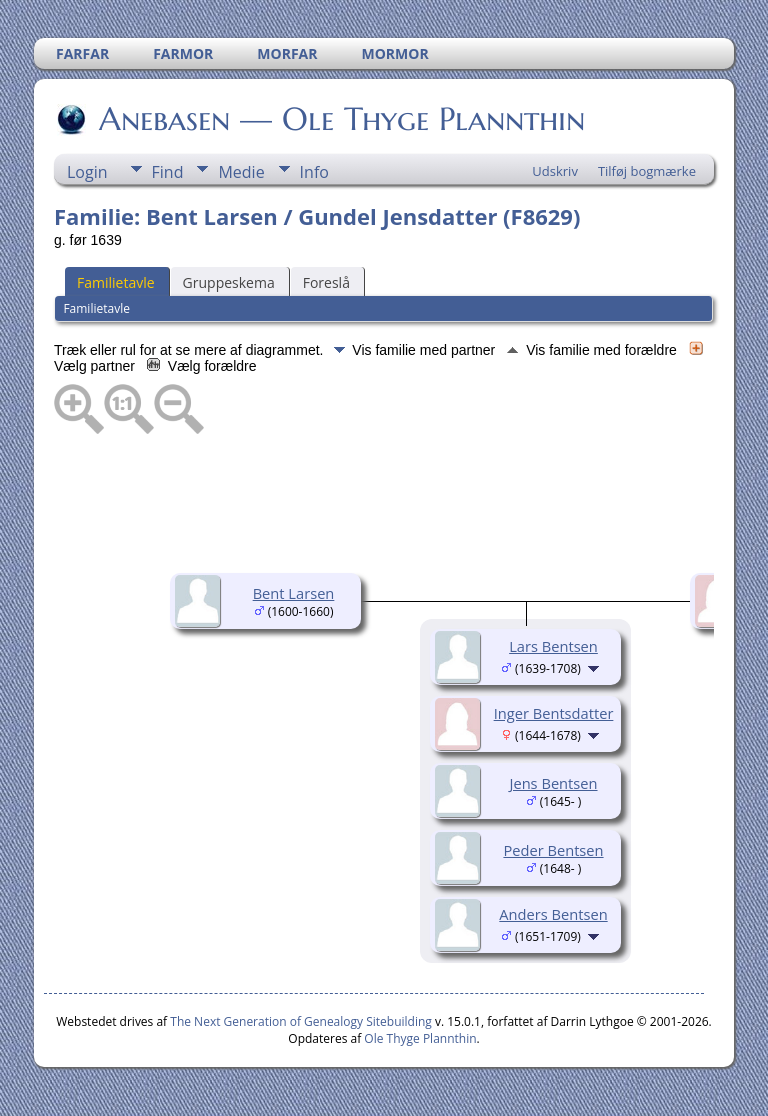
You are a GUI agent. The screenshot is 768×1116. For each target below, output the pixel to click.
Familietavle (116, 282)
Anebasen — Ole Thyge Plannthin (340, 119)
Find (168, 172)
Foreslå (326, 282)
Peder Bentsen (553, 850)
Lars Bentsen (553, 646)
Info (314, 172)
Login (87, 172)
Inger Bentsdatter (554, 713)
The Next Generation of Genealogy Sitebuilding (301, 1021)
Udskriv (555, 171)
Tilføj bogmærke (647, 171)
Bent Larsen (294, 593)
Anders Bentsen (553, 914)
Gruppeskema (229, 282)
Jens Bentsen (553, 783)
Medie (241, 172)
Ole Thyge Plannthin (420, 1038)
